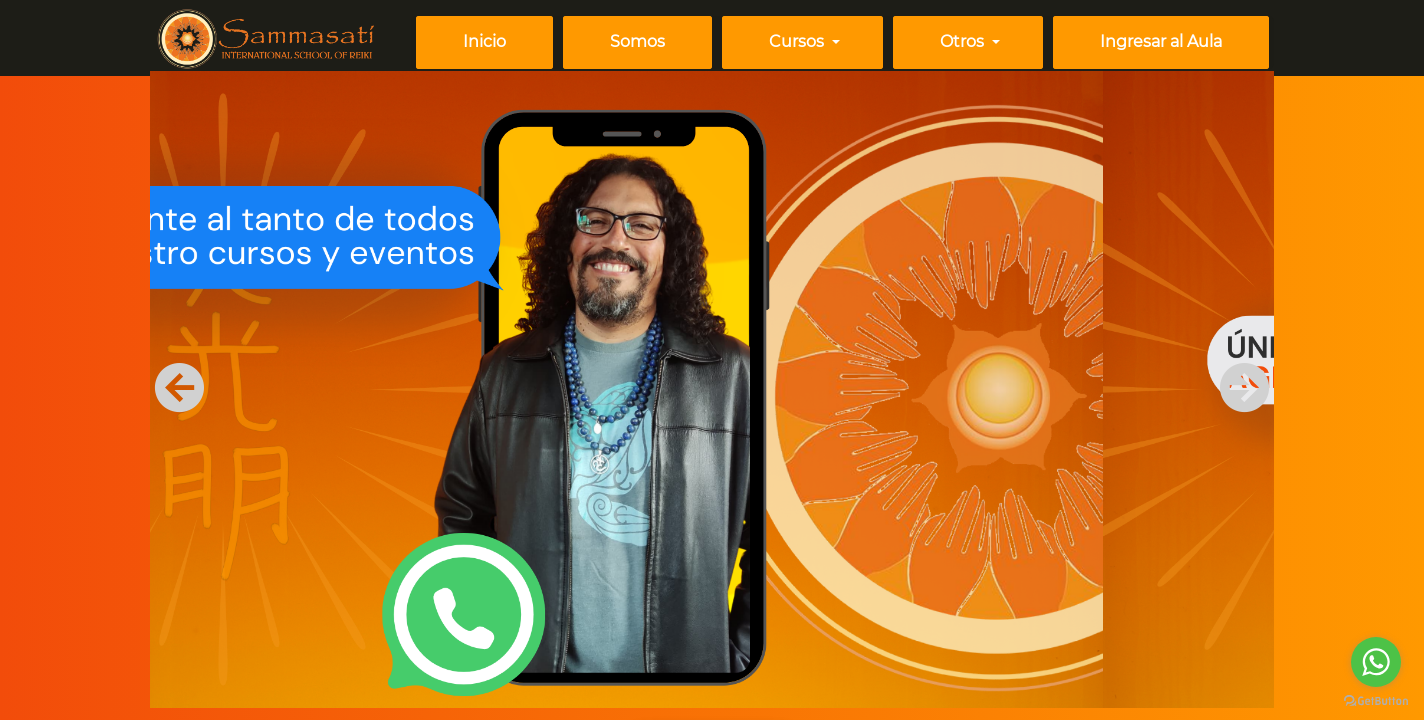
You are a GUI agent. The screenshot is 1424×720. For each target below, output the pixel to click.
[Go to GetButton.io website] (1376, 700)
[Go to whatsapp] (1376, 662)
